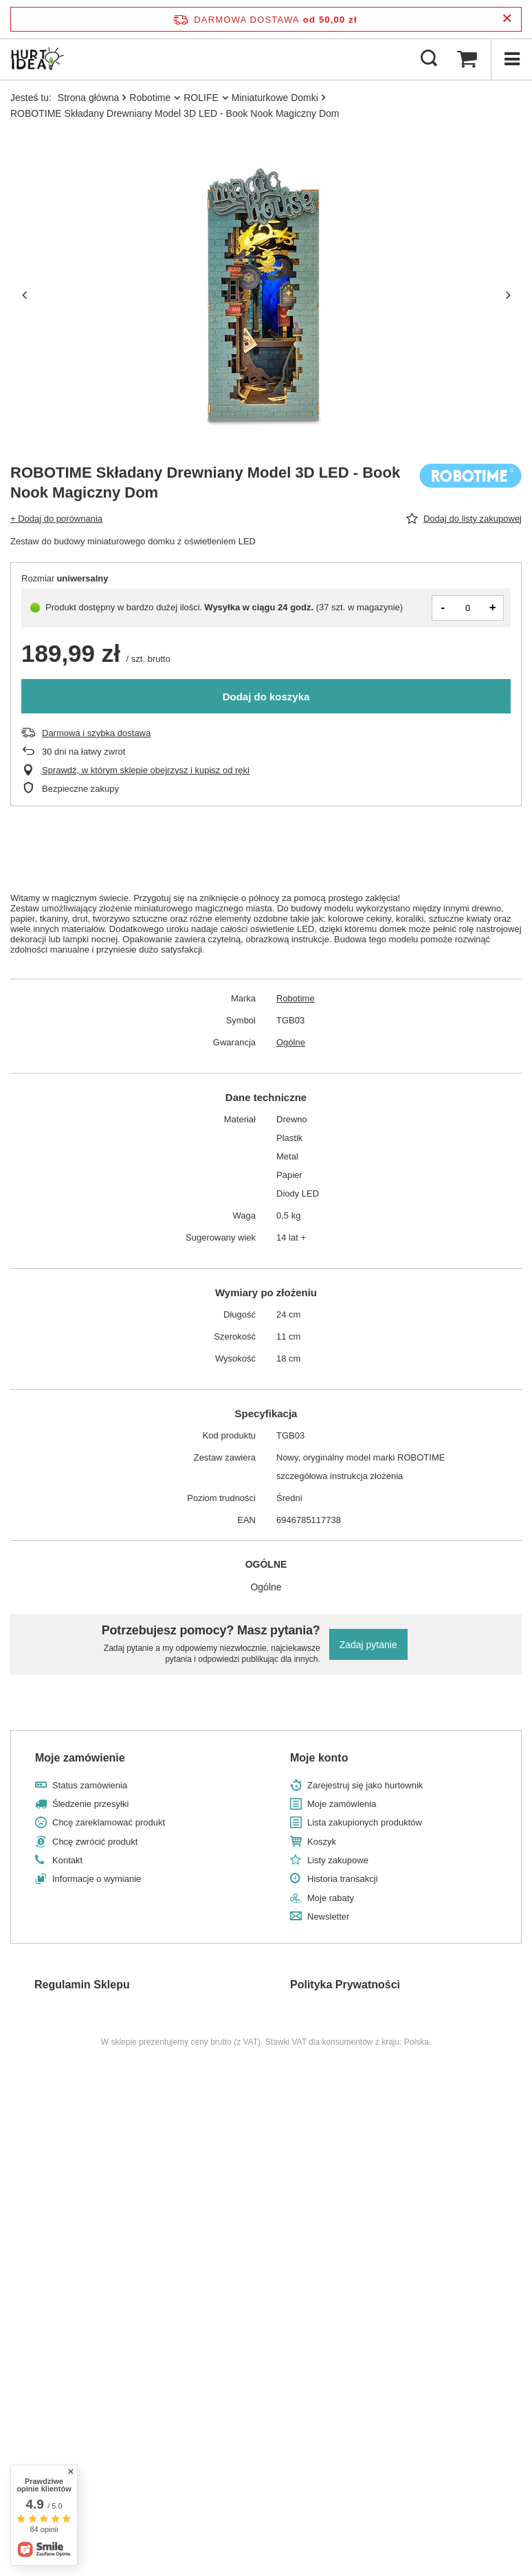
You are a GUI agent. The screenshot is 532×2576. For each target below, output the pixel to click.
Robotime (149, 97)
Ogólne (290, 1042)
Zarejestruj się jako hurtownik (365, 1785)
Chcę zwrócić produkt (94, 1841)
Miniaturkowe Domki (275, 97)
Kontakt (67, 1860)
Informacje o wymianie (96, 1879)
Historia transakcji (342, 1879)
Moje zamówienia (341, 1804)
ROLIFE (201, 97)
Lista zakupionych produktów (364, 1822)
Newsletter (328, 1916)
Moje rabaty (330, 1898)
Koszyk (321, 1841)
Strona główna (89, 97)
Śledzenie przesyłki (90, 1804)
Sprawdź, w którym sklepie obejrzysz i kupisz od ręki (146, 770)
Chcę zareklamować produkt (108, 1822)
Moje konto (319, 1758)
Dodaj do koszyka (266, 696)
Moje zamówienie (80, 1758)
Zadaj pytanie (368, 1644)
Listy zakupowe (337, 1860)
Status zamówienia (89, 1785)
